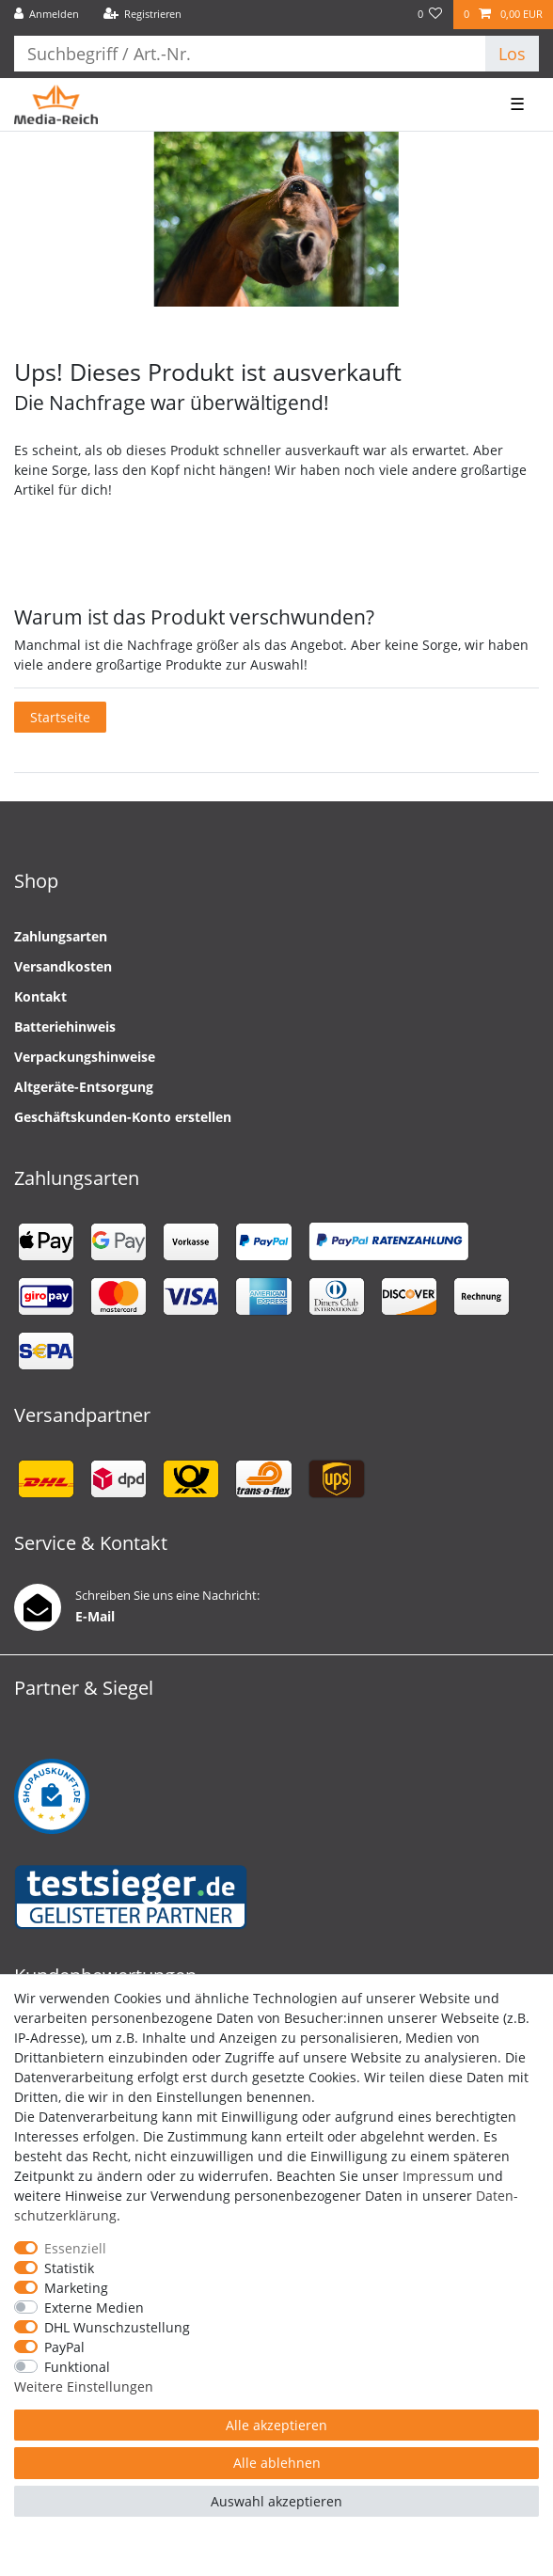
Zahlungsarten (60, 936)
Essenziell (75, 2248)
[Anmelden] (47, 14)
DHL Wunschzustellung (117, 2327)
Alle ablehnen (277, 2463)
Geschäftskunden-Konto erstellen (122, 1117)
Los (512, 53)
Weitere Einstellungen (83, 2386)
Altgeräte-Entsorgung (83, 1087)
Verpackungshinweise (84, 1057)
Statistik (69, 2268)
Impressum (438, 2176)
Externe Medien (94, 2307)
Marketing (76, 2288)
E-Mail (95, 1616)
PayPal (64, 2347)
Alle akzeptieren (276, 2425)
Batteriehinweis (65, 1026)
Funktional (77, 2367)
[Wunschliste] (430, 14)
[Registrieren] (142, 14)
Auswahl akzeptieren (276, 2501)
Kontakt (40, 996)
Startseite (60, 717)
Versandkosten (63, 966)
